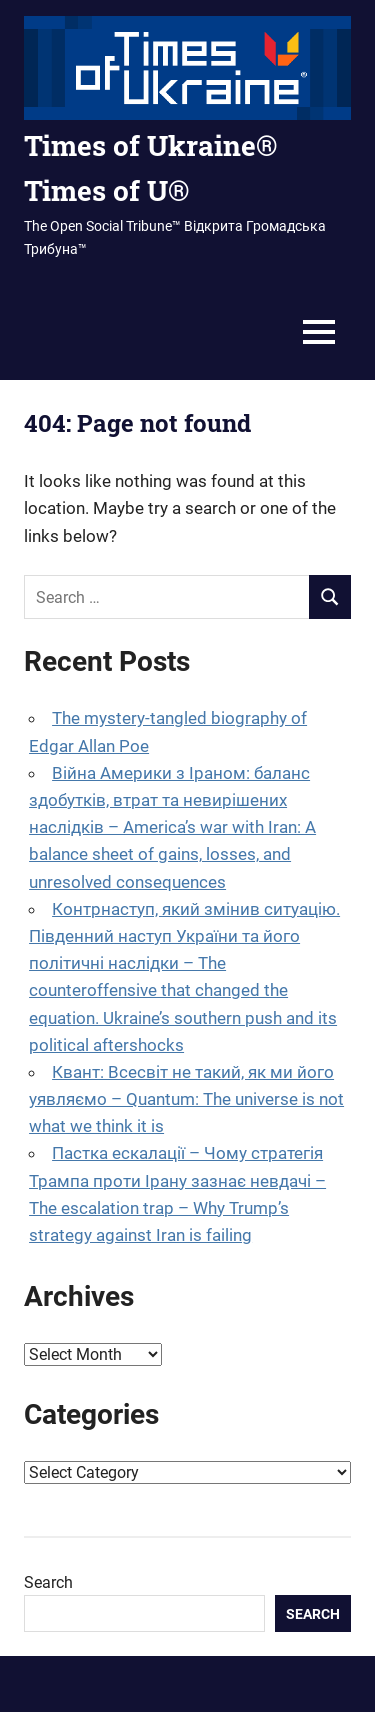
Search (48, 1582)
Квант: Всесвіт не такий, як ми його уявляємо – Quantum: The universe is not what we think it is (186, 1099)
